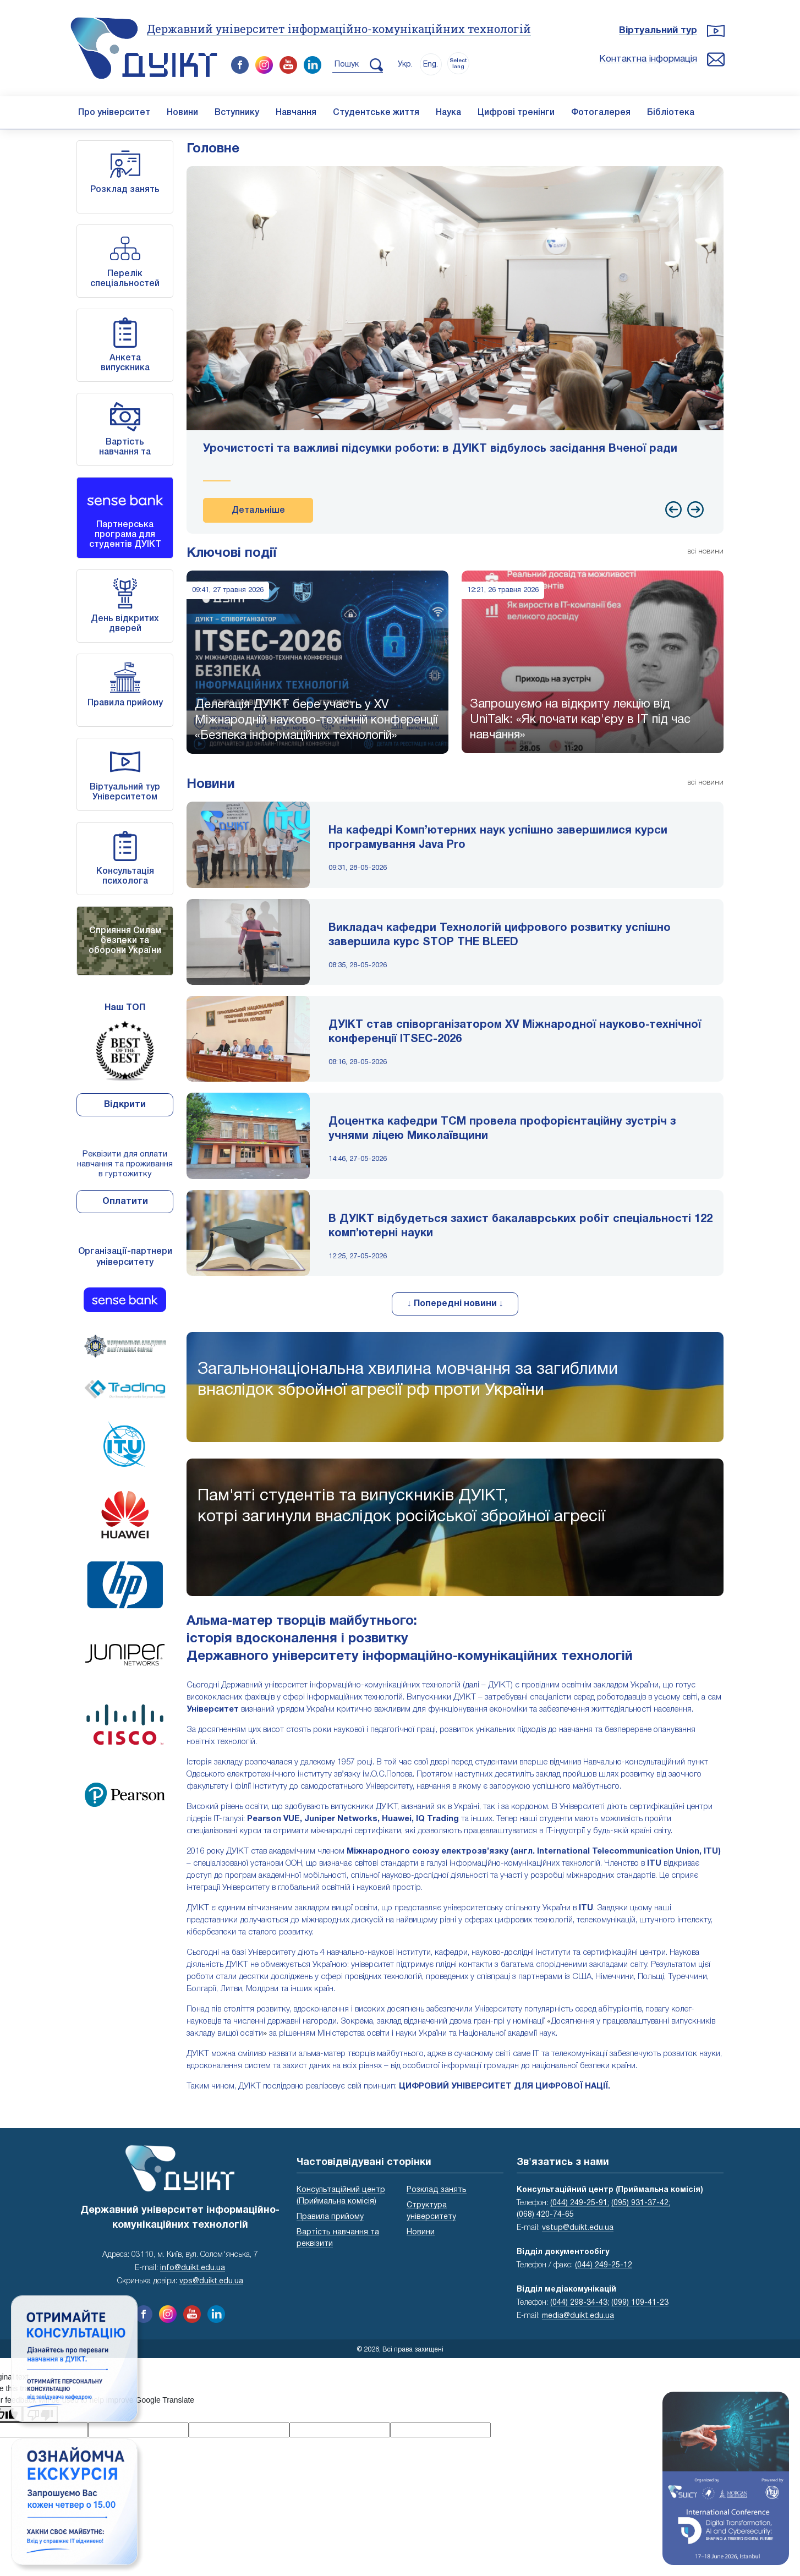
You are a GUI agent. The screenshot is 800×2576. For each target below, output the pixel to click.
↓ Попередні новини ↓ (455, 1304)
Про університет (114, 113)
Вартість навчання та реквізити (125, 452)
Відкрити (125, 1105)
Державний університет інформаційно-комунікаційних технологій (339, 28)
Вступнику (237, 113)
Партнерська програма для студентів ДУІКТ (125, 535)
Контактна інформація (648, 59)
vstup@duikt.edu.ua (577, 2228)
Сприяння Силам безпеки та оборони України (125, 941)
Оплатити (125, 1201)
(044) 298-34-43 (578, 2302)
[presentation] (673, 509)
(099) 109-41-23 (640, 2302)
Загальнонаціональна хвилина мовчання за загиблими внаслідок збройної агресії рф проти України (408, 1380)
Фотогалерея (601, 113)
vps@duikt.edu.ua (211, 2281)
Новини (182, 113)
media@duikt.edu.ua (578, 2316)
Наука (448, 113)
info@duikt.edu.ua (192, 2268)
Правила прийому (125, 703)
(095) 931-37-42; (640, 2203)
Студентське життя (376, 113)
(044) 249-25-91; (579, 2203)
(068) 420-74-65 (545, 2214)
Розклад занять (125, 190)
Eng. (430, 64)
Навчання (296, 113)
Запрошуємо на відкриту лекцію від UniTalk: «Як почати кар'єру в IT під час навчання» (580, 720)
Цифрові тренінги (516, 113)
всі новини (705, 552)
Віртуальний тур (658, 30)
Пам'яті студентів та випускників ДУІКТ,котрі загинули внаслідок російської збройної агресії (401, 1507)
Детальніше (258, 510)
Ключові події (232, 553)
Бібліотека (670, 113)
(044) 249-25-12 (603, 2265)
